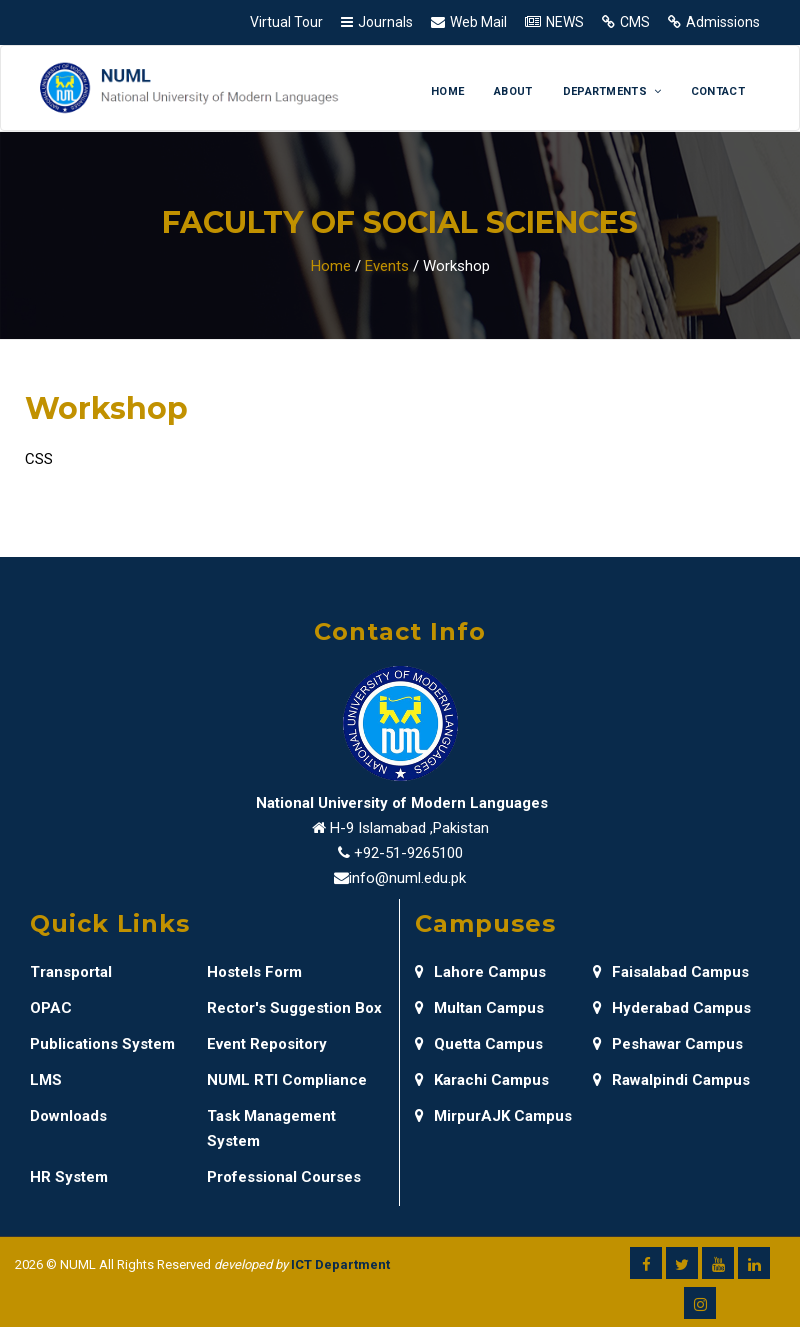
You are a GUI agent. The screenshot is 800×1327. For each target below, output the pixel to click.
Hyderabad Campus (672, 1008)
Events (387, 266)
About (513, 91)
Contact (718, 91)
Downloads (68, 1116)
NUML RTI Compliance (287, 1080)
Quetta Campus (479, 1044)
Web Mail (478, 22)
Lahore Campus (480, 972)
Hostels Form (254, 972)
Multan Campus (479, 1008)
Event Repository (267, 1044)
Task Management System (271, 1128)
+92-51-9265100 (408, 853)
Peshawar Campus (668, 1044)
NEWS (565, 22)
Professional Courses (284, 1177)
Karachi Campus (482, 1080)
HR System (69, 1177)
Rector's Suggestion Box (294, 1008)
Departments (612, 91)
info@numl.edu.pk (407, 878)
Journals (385, 22)
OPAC (51, 1008)
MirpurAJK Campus (493, 1116)
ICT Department (340, 1264)
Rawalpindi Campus (671, 1080)
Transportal (71, 972)
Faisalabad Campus (671, 972)
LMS (46, 1080)
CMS (635, 22)
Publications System (102, 1044)
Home (447, 91)
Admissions (723, 22)
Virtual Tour (286, 22)
